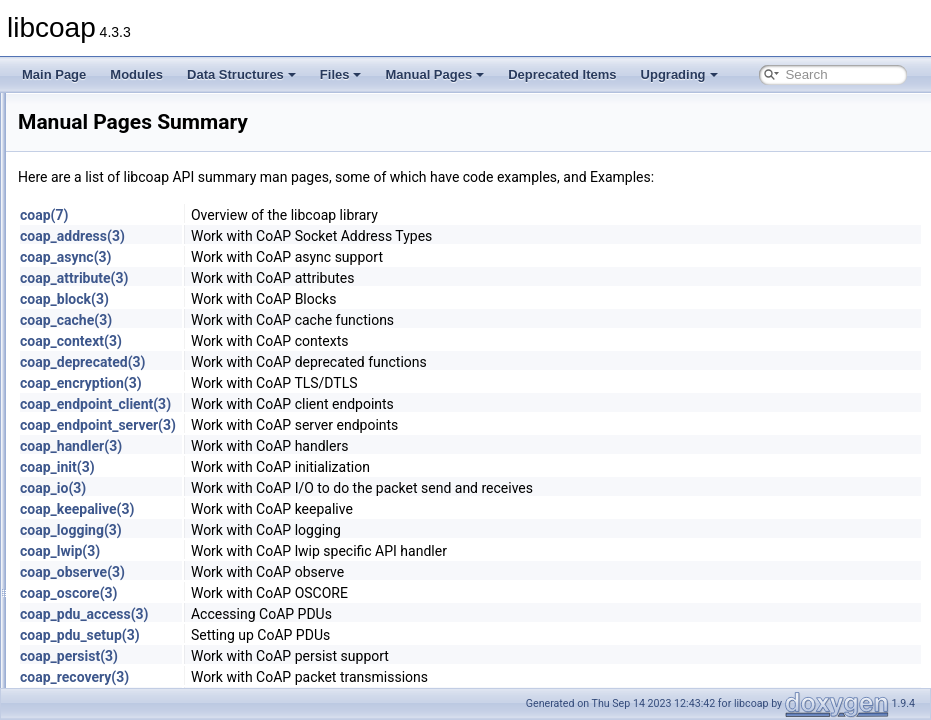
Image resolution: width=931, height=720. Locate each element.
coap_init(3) (307, 467)
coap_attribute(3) (324, 278)
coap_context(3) (321, 341)
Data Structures (241, 74)
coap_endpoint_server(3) (348, 425)
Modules (136, 74)
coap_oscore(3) (318, 593)
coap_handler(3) (321, 446)
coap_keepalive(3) (327, 509)
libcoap (37, 109)
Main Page (54, 74)
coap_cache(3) (316, 320)
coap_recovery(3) (324, 677)
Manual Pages (434, 74)
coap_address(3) (322, 236)
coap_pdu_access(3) (334, 614)
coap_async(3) (316, 257)
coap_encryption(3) (331, 383)
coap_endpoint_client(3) (345, 404)
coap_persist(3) (319, 656)
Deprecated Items (562, 74)
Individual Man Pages (107, 241)
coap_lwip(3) (310, 551)
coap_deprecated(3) (332, 362)
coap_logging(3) (321, 530)
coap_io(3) (303, 488)
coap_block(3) (314, 299)
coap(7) (294, 215)
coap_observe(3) (322, 572)
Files (341, 74)
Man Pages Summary (107, 219)
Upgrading (679, 74)
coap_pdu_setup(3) (330, 635)
